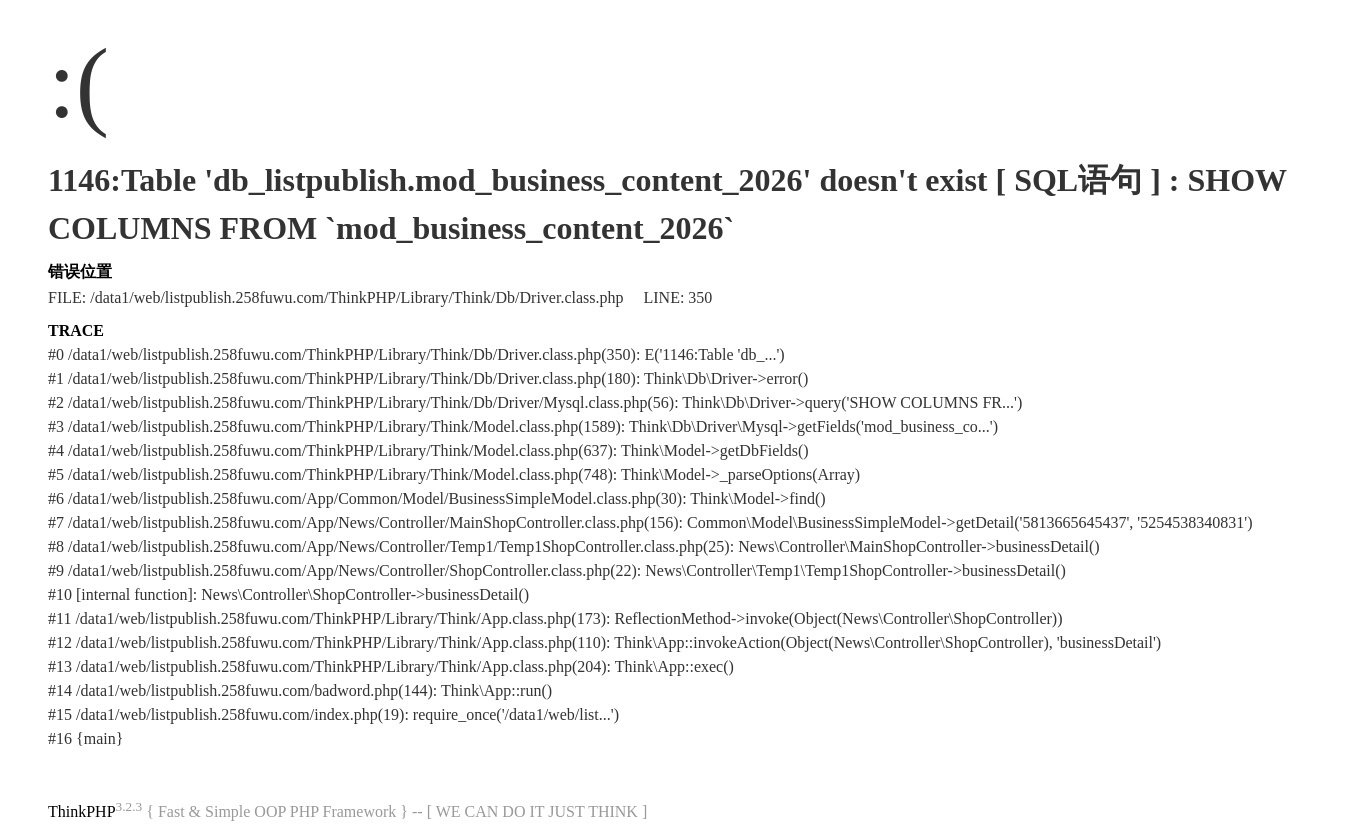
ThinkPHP (82, 811)
